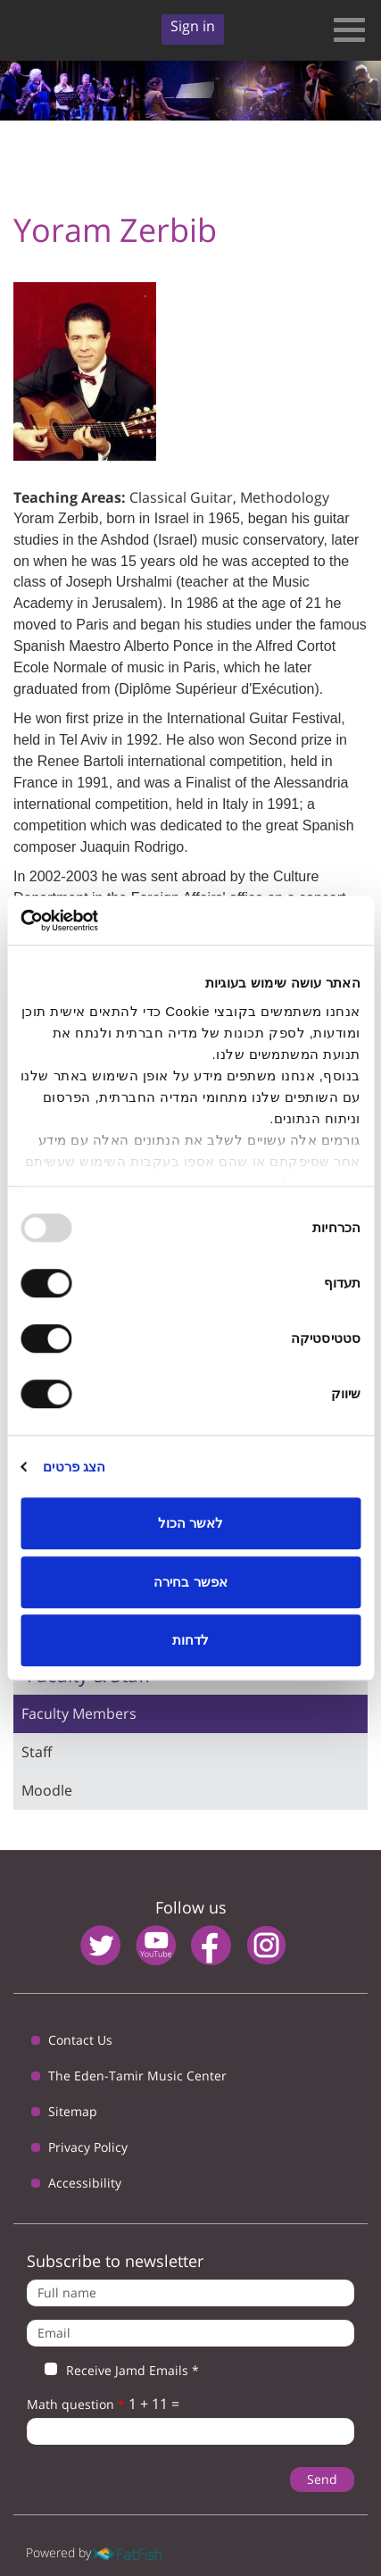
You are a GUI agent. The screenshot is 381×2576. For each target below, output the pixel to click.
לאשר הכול (190, 1522)
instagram (266, 1945)
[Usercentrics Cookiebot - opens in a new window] (99, 920)
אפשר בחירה (190, 1581)
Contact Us (80, 2039)
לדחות (190, 1639)
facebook (211, 1945)
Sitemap (72, 2111)
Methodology (284, 497)
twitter (100, 1945)
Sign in (192, 26)
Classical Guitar (181, 497)
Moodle (46, 1790)
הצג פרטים (74, 1466)
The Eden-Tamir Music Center (137, 2075)
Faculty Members (79, 1713)
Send (322, 2479)
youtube (156, 1945)
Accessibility (84, 2182)
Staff (36, 1752)
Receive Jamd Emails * (113, 2371)
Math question (76, 2404)
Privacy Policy (88, 2146)
